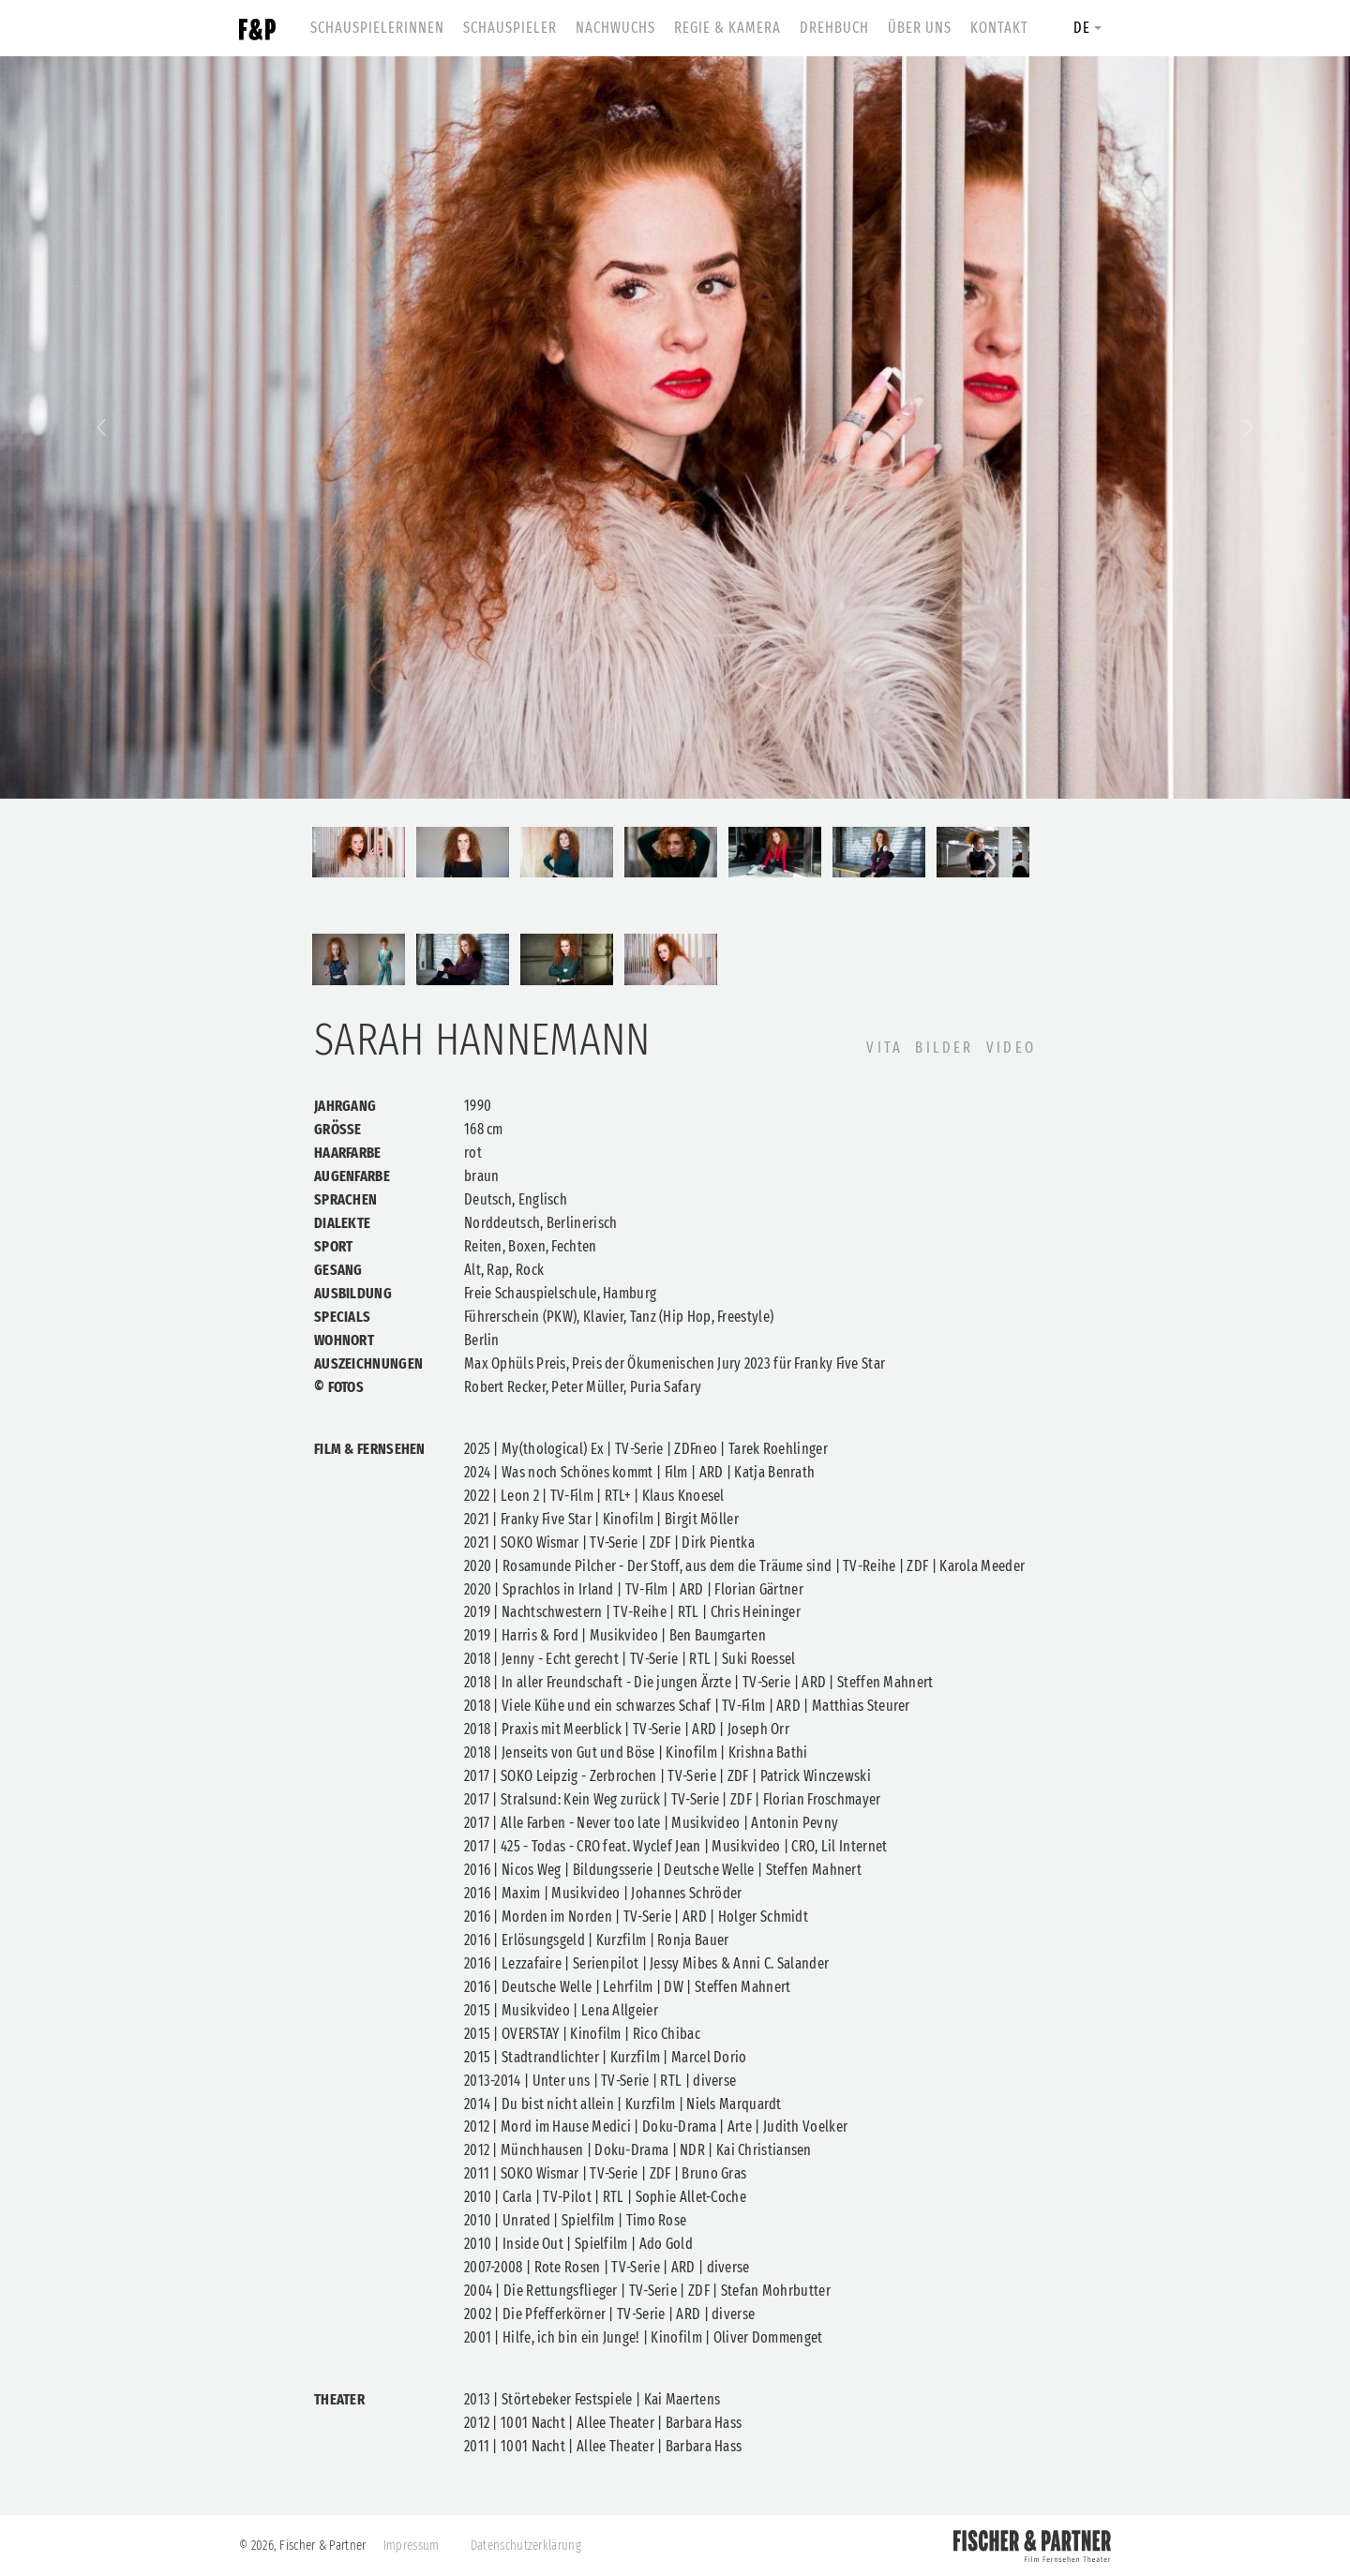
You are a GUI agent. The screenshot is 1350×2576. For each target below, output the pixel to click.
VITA (884, 1047)
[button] (101, 427)
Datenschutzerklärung (526, 2546)
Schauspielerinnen (377, 28)
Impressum (411, 2546)
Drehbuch (834, 28)
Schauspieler (510, 28)
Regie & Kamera (727, 28)
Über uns (920, 28)
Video (1011, 1047)
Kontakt (999, 28)
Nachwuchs (615, 28)
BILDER (944, 1047)
